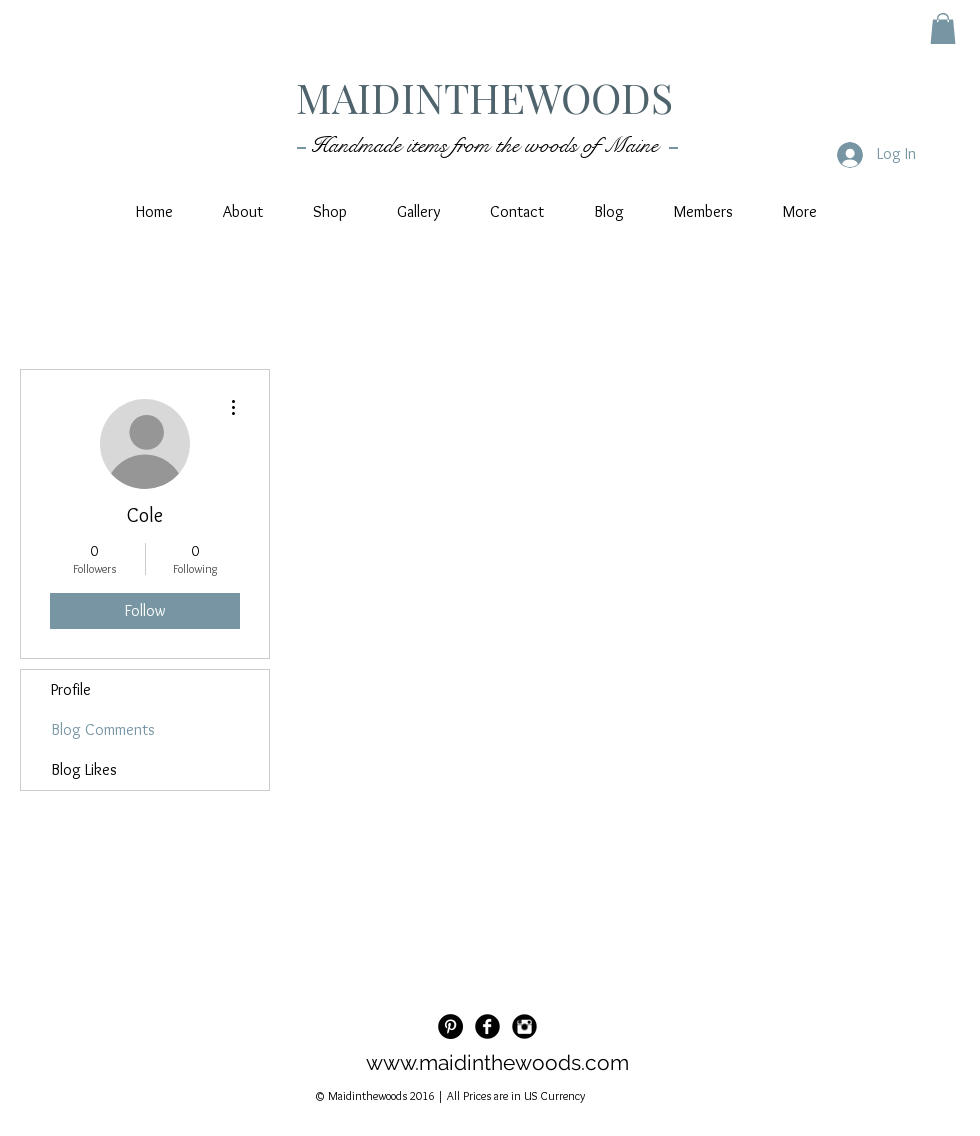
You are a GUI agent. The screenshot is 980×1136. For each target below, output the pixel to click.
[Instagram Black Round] (524, 1026)
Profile (71, 689)
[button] (943, 28)
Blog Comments (103, 729)
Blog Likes (84, 769)
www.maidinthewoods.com (497, 1062)
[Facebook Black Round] (487, 1026)
